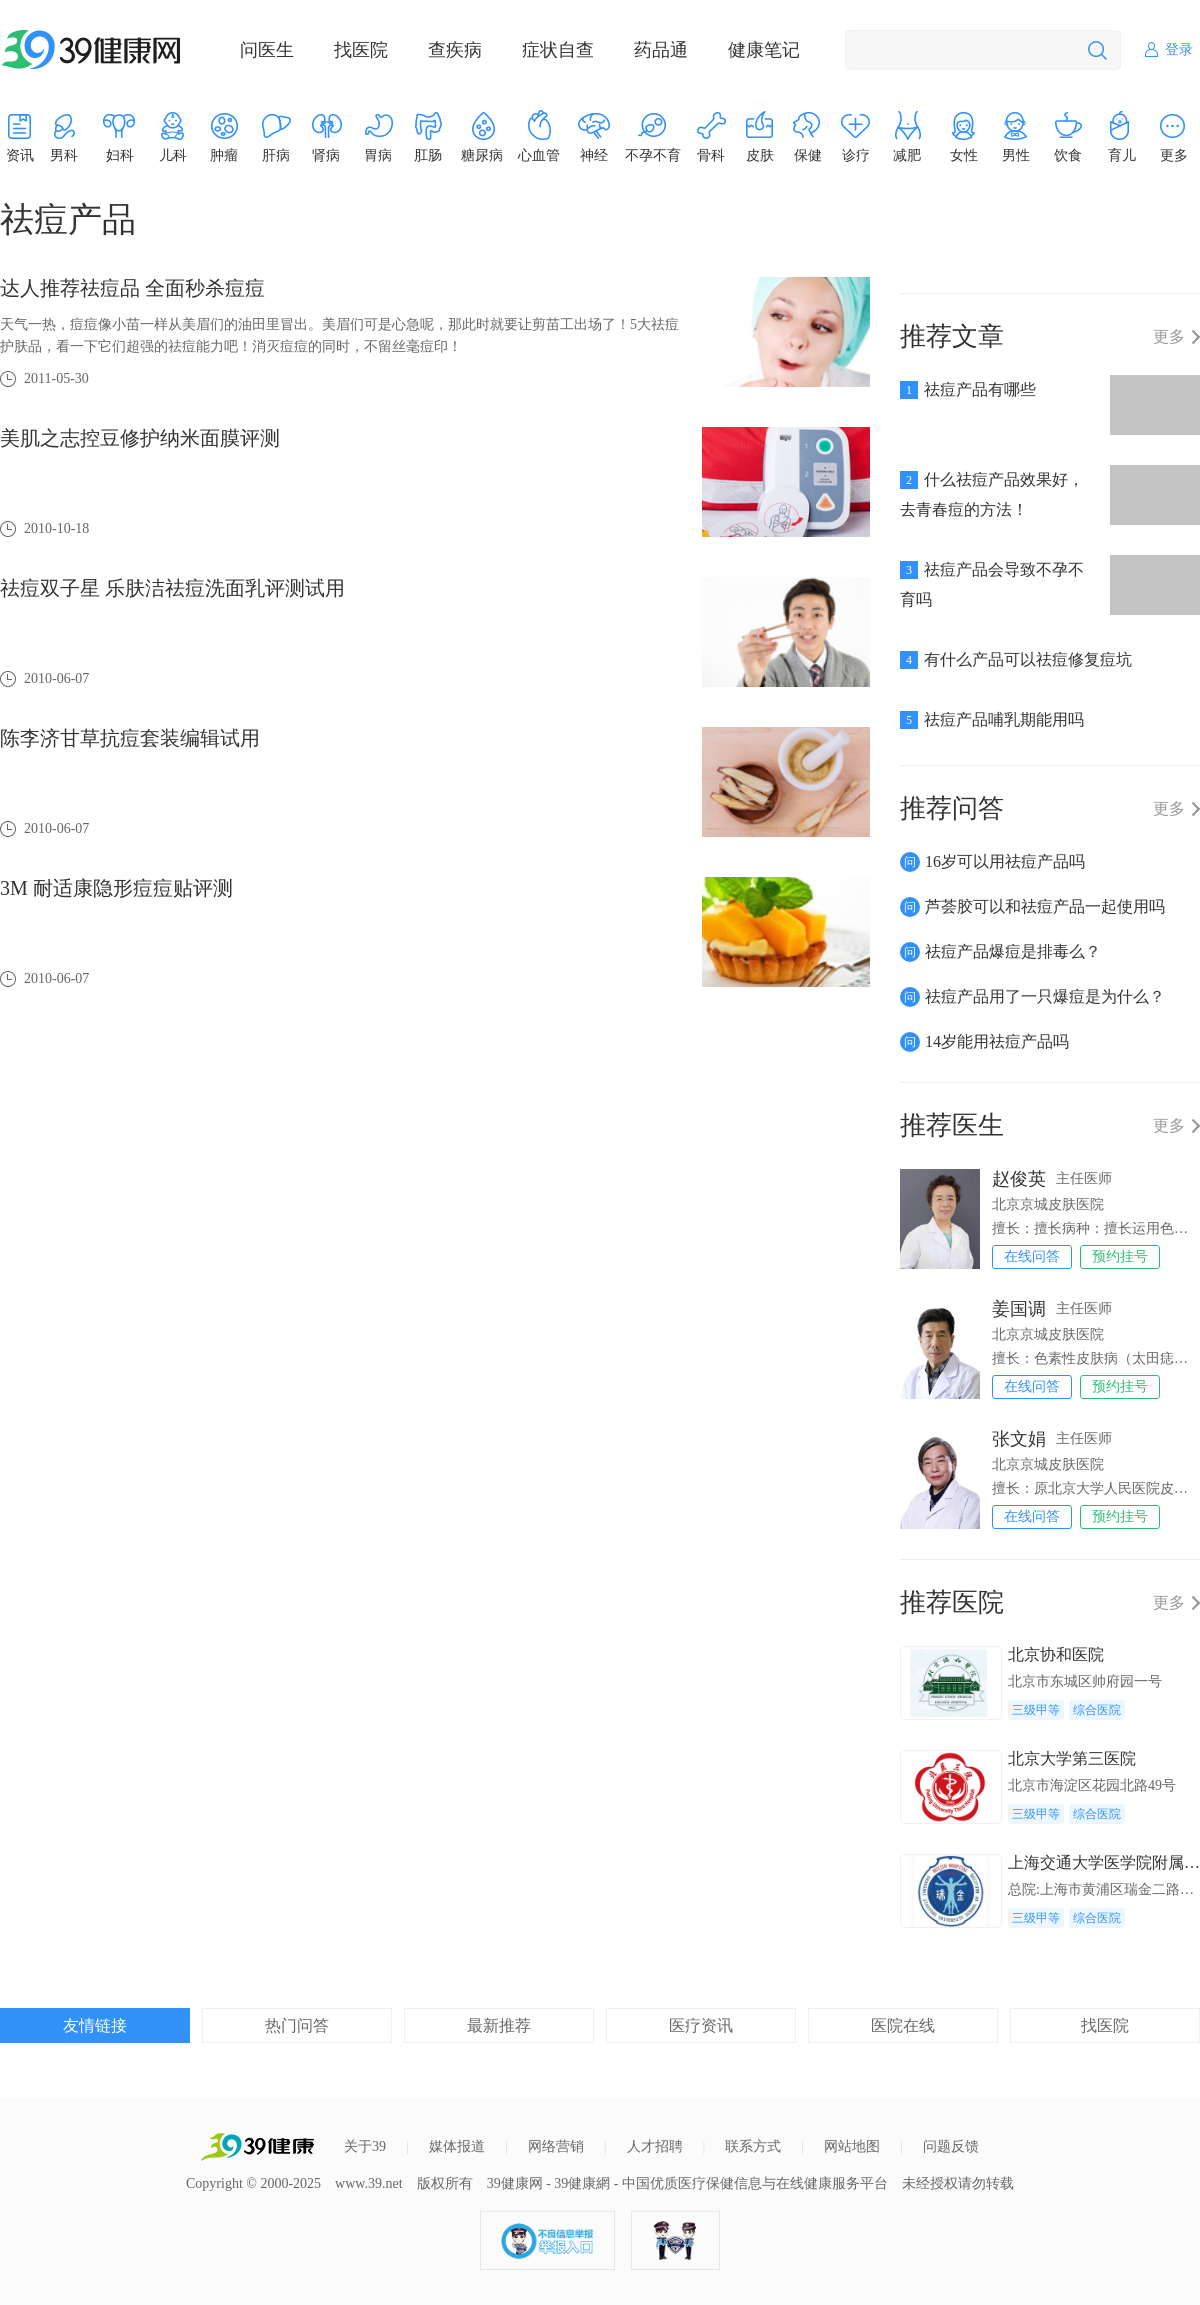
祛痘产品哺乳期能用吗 (1004, 719)
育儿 (1122, 155)
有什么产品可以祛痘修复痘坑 (1028, 659)
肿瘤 (224, 155)
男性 (1016, 155)
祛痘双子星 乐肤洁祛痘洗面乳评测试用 (172, 588)
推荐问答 (952, 808)
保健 (808, 155)
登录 (1179, 49)
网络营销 (556, 2146)
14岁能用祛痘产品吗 (997, 1041)
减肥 (907, 155)
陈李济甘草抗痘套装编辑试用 (130, 738)
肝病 (276, 155)
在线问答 (1032, 1256)
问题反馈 (951, 2146)
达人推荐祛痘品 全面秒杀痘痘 (132, 288)
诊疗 (856, 155)
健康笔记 (764, 50)
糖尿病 (482, 155)
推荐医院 (952, 1602)
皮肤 (760, 155)
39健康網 (582, 2183)
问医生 (267, 50)
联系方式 (753, 2146)
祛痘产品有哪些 (980, 389)
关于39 (365, 2146)
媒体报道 (457, 2146)
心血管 (539, 155)
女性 (964, 155)
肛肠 (428, 155)
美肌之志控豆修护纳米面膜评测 (140, 438)
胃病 (378, 155)
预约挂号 (1120, 1256)
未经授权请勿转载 (958, 2183)
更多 (1169, 337)
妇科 (120, 155)
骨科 (711, 155)
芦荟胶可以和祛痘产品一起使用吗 (1045, 906)
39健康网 (515, 2183)
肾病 (326, 155)
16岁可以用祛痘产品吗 (1005, 861)
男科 (64, 155)
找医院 (361, 50)
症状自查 (558, 50)
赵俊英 (1019, 1179)
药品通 (661, 50)
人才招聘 (655, 2146)
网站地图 (852, 2146)
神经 (594, 155)
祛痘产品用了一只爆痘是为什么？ (1045, 996)
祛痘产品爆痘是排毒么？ (1013, 951)
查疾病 (455, 50)
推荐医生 (952, 1125)
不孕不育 (653, 155)
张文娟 (1019, 1439)
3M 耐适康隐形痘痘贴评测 (116, 888)
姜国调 (1019, 1309)
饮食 (1068, 155)
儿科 (173, 155)
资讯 (20, 155)
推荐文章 (952, 336)
